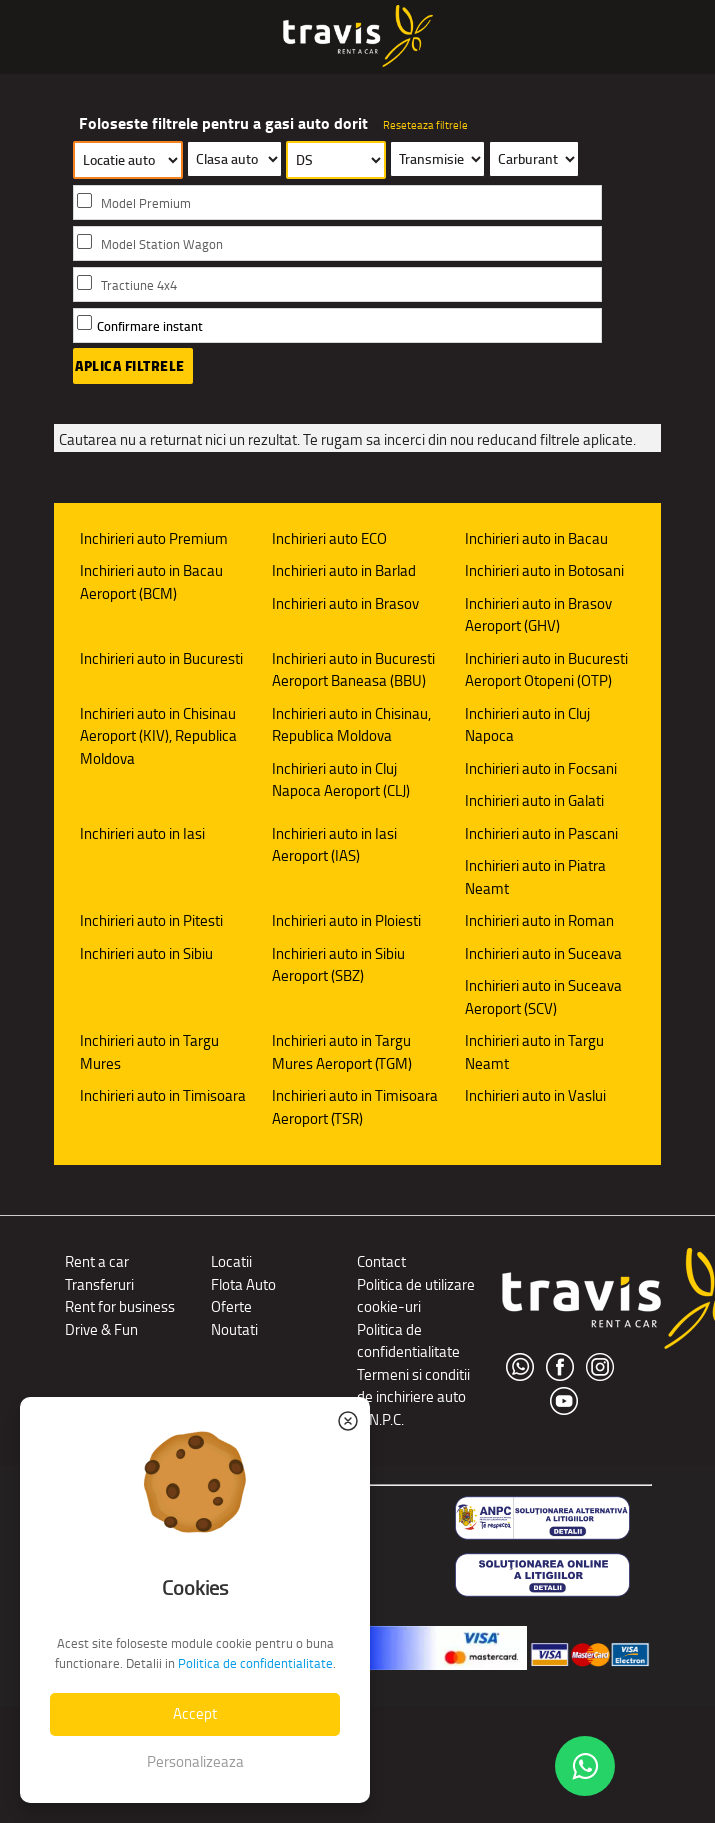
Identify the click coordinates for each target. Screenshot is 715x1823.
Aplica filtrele (130, 366)
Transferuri (99, 1284)
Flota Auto (243, 1284)
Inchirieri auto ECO (329, 538)
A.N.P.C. (380, 1419)
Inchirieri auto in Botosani (544, 570)
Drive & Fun (101, 1329)
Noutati (234, 1329)
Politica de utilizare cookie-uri (416, 1296)
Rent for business (120, 1306)
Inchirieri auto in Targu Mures (149, 1052)
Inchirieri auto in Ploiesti (346, 920)
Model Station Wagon (162, 244)
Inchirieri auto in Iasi (142, 833)
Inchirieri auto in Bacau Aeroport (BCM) (151, 582)
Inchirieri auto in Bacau (536, 538)
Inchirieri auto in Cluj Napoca (527, 725)
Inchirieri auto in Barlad (344, 570)
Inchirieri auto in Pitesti (151, 920)
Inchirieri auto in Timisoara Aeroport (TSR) (355, 1107)
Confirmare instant (150, 326)
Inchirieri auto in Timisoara (163, 1095)
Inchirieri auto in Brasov (345, 603)
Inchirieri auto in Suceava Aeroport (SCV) (543, 997)
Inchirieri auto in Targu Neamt (534, 1052)
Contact (381, 1261)
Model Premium (146, 203)
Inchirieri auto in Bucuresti (161, 658)
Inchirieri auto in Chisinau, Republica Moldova (351, 725)
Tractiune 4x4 (139, 285)
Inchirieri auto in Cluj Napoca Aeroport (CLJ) (341, 780)
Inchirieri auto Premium (154, 538)
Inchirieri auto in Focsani (541, 768)
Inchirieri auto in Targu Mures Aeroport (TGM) (342, 1052)
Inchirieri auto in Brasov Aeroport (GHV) (538, 615)
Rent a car (97, 1261)
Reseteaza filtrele (425, 125)
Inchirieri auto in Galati (534, 800)
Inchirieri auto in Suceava (543, 953)
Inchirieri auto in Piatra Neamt (535, 877)
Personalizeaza (195, 1761)
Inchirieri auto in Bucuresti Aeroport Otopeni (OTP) (546, 670)
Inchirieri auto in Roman (539, 920)
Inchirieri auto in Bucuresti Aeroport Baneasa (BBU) (353, 670)
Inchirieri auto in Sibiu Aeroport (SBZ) (338, 965)
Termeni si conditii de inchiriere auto (413, 1386)
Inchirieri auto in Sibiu (146, 953)
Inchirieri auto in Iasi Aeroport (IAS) (334, 845)
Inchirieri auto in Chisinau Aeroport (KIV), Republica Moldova (158, 736)
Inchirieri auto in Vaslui (535, 1095)
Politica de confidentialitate (408, 1341)
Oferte (231, 1306)
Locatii (231, 1261)
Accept (195, 1713)
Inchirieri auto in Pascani (541, 833)
